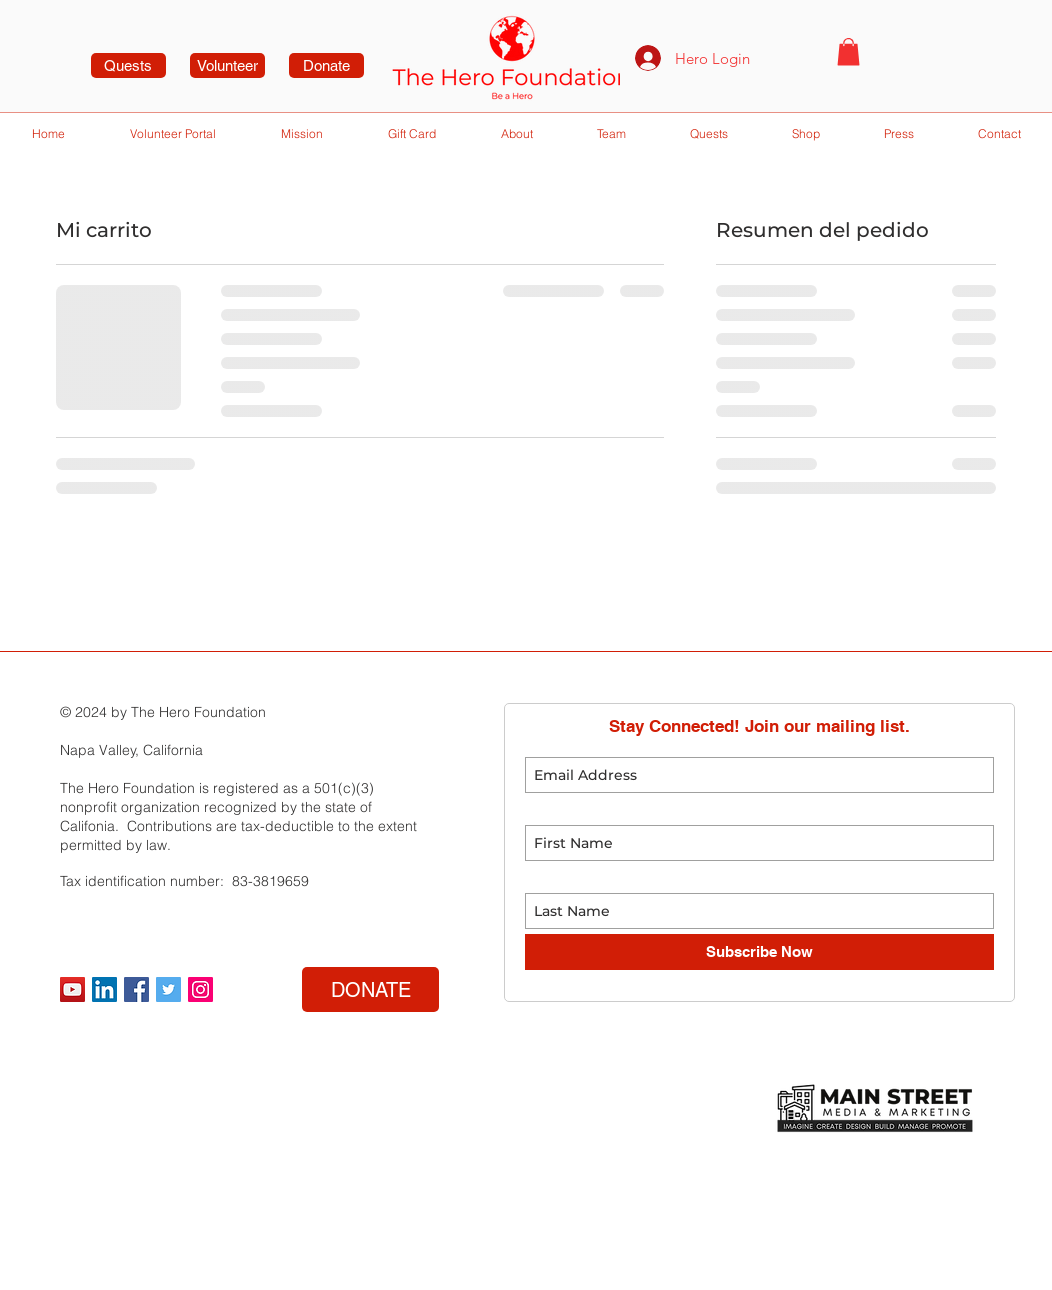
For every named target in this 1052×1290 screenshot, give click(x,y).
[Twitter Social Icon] (168, 989)
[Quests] (128, 65)
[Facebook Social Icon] (136, 989)
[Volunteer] (227, 65)
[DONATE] (370, 989)
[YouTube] (72, 989)
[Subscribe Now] (759, 952)
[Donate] (326, 65)
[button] (848, 51)
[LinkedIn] (104, 989)
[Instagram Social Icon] (200, 989)
